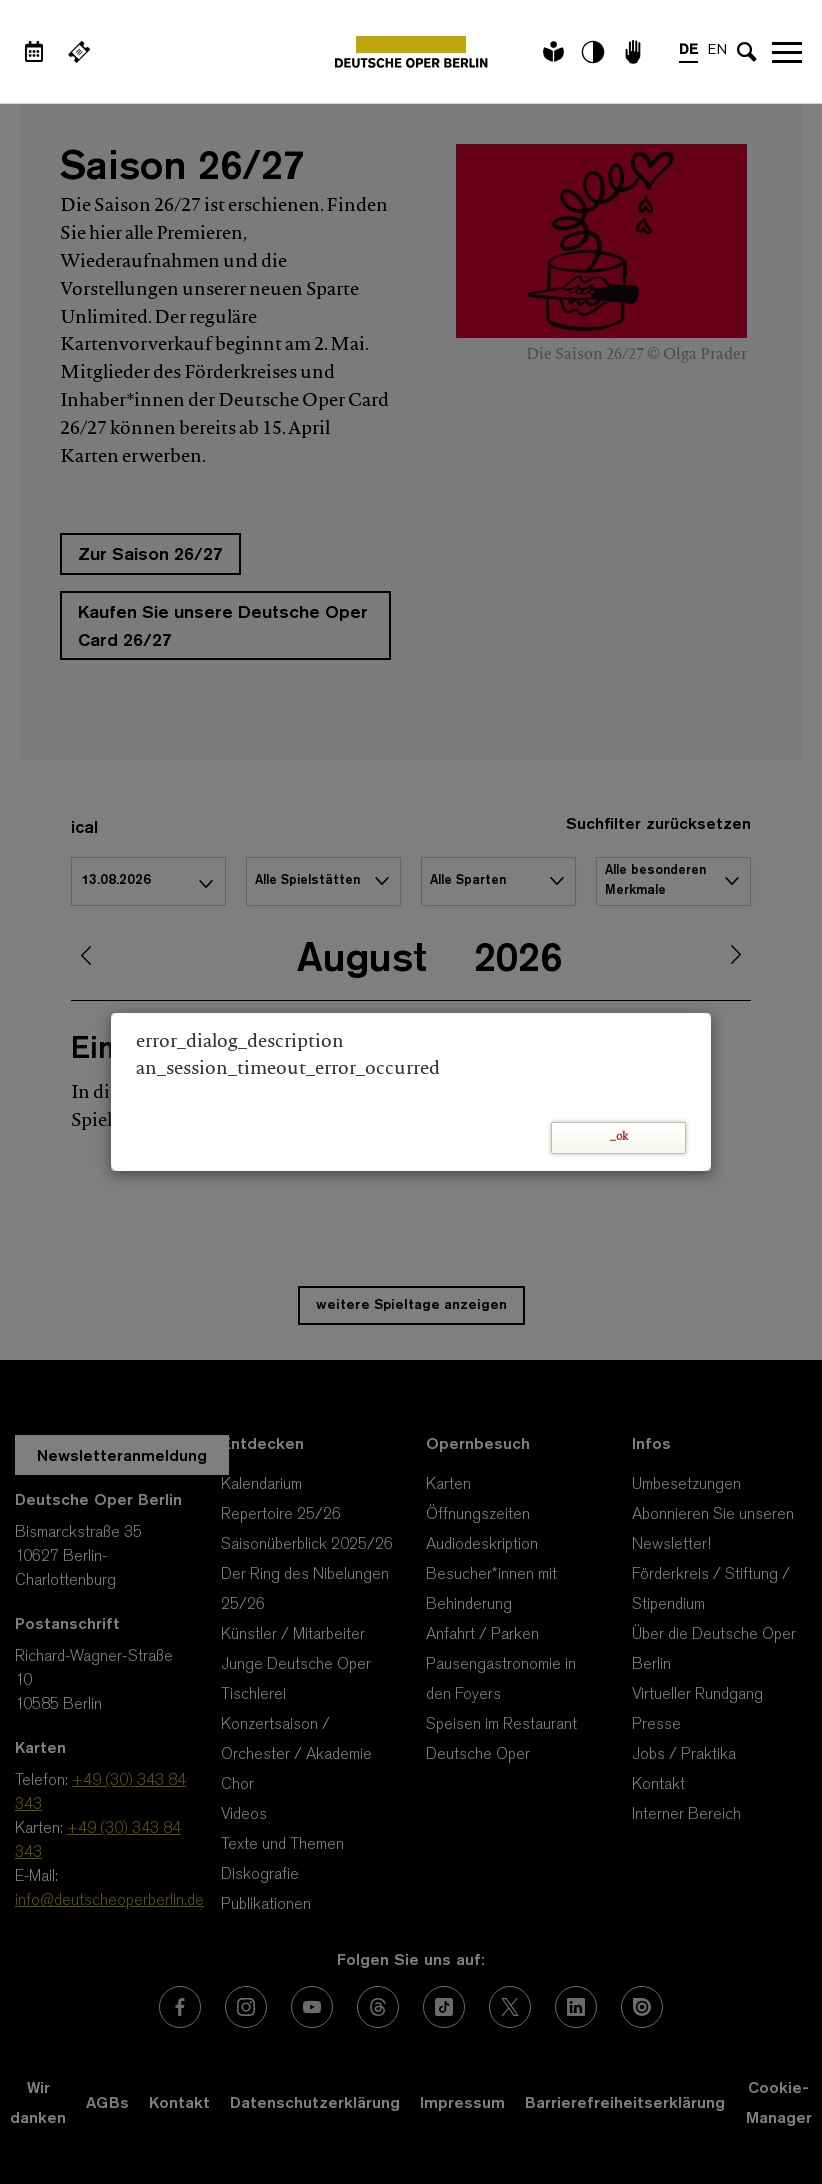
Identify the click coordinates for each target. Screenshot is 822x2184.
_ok (619, 1137)
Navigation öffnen (787, 52)
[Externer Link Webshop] (79, 52)
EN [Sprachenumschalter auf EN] (717, 50)
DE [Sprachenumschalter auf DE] (688, 50)
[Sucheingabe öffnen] (747, 52)
